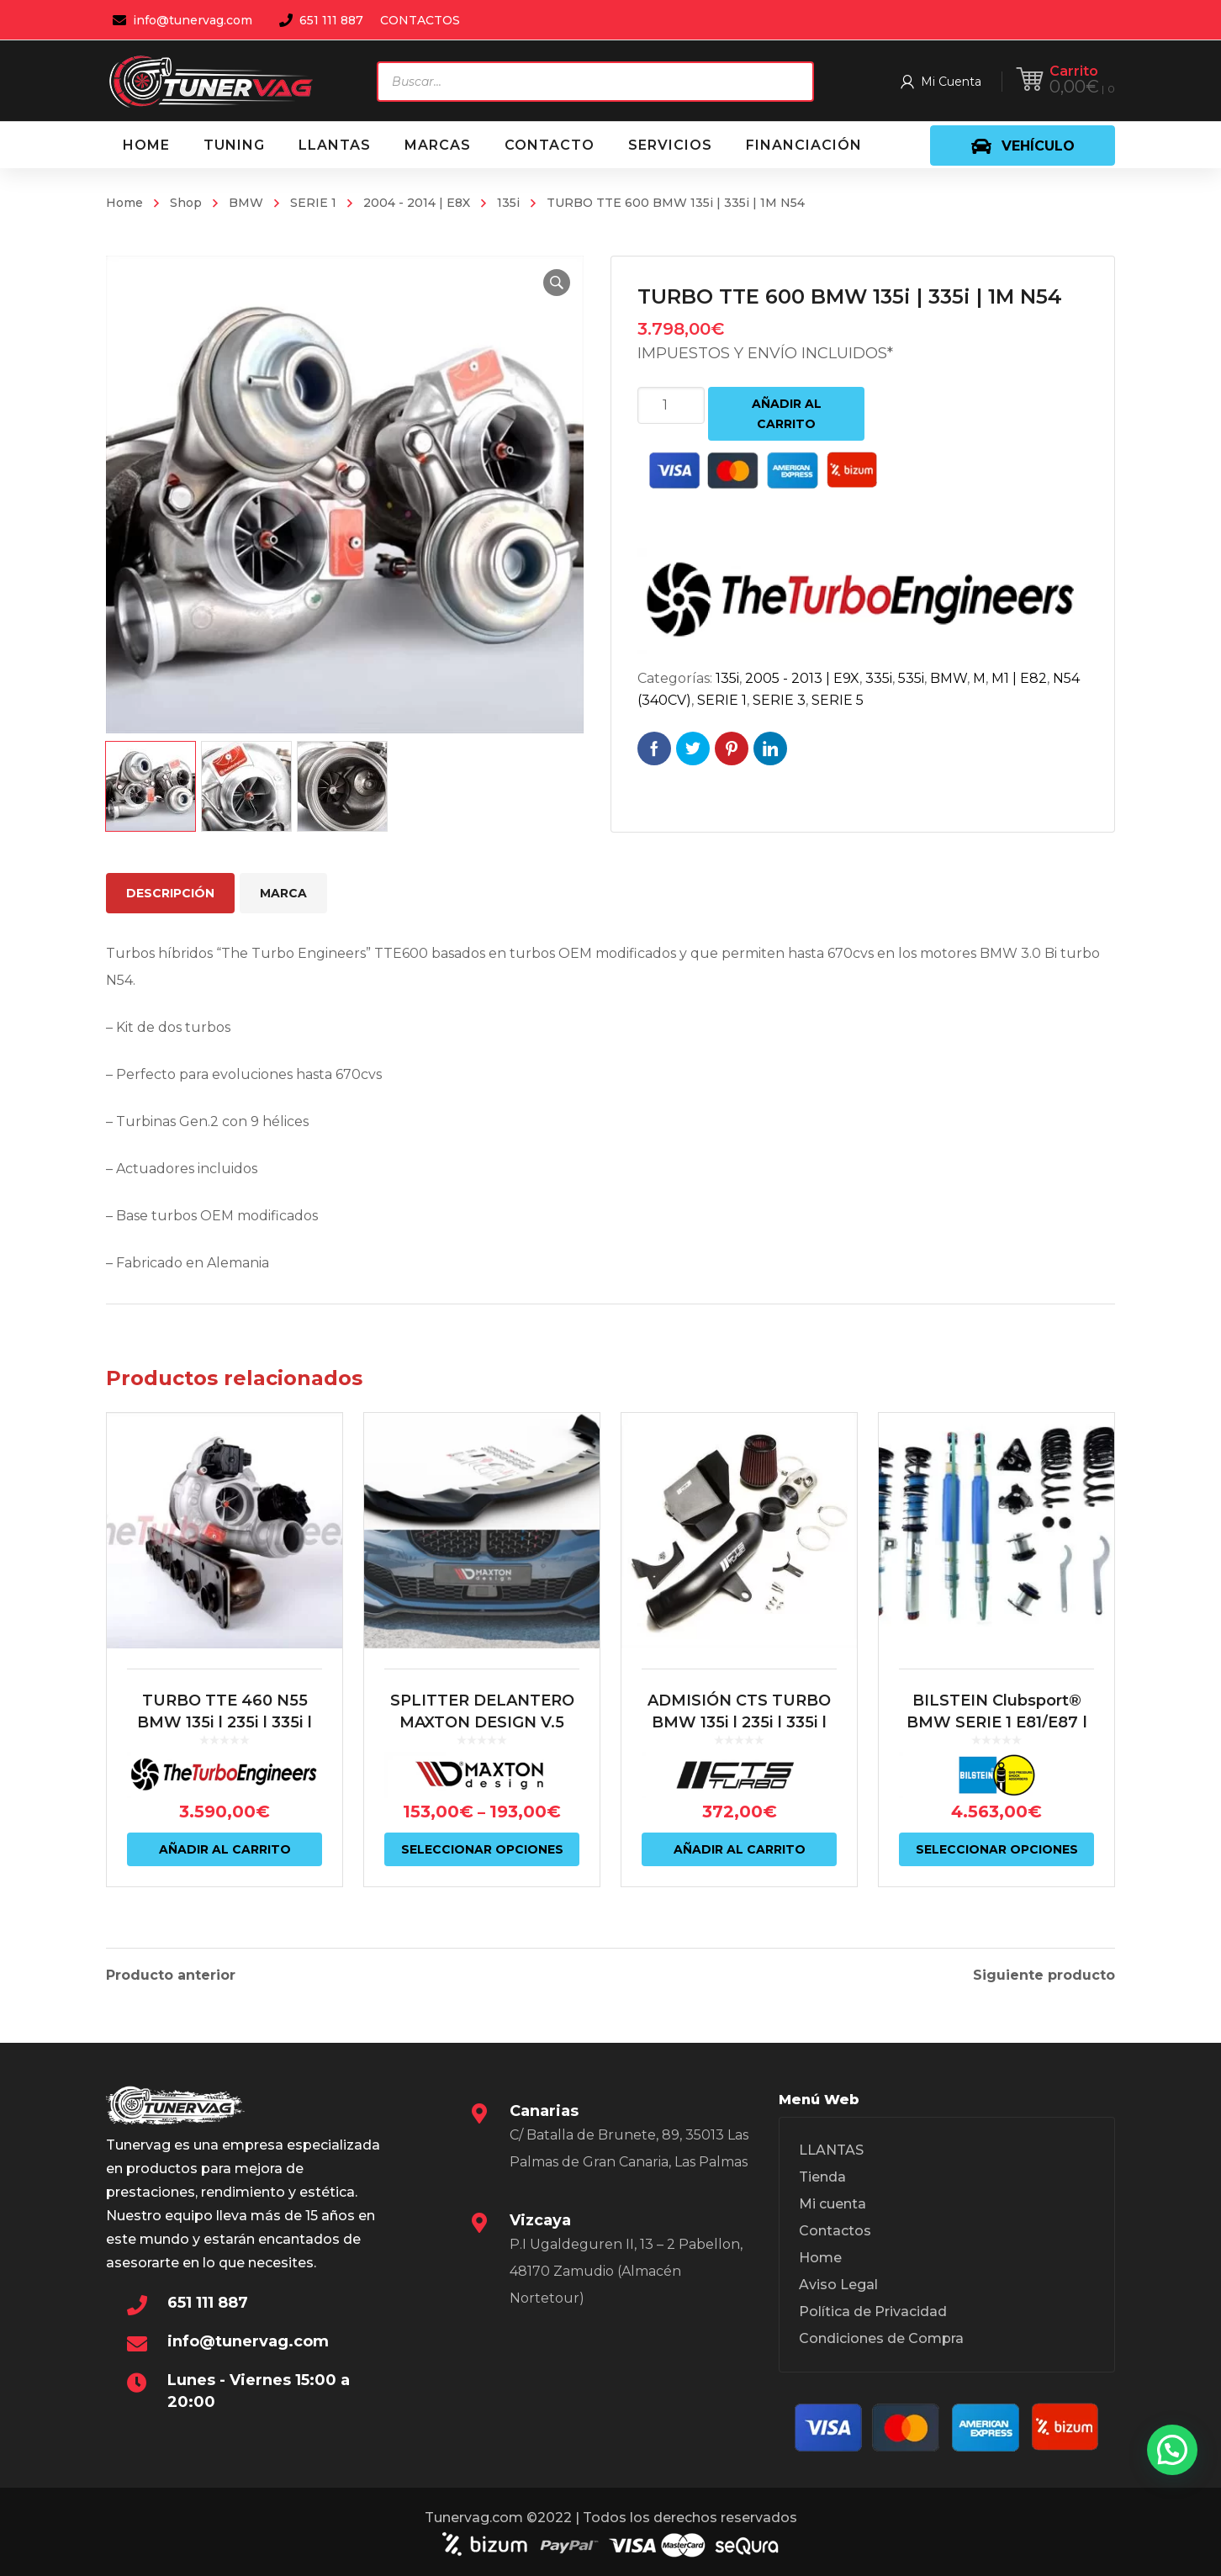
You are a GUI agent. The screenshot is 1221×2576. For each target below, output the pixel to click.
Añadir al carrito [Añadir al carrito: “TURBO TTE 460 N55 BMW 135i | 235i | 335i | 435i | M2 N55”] (225, 1849)
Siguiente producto (1044, 1975)
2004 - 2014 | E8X (416, 202)
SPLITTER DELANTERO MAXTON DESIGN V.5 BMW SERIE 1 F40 (482, 1722)
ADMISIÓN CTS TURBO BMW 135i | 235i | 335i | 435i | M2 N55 (739, 1722)
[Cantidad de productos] (671, 405)
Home (124, 202)
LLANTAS (831, 2150)
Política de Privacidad (873, 2311)
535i (911, 678)
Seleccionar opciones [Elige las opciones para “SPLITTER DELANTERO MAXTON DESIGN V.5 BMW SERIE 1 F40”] (482, 1849)
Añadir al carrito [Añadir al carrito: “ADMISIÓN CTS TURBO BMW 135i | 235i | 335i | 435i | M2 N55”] (740, 1849)
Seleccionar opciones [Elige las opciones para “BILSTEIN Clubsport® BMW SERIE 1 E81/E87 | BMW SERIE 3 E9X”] (997, 1849)
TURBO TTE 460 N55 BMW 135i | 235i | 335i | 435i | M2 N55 (224, 1722)
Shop (186, 202)
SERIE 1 (313, 202)
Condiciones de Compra (881, 2338)
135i (508, 202)
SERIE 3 (779, 700)
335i (878, 678)
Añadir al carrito (787, 413)
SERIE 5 (837, 700)
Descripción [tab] (170, 893)
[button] (556, 282)
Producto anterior (170, 1975)
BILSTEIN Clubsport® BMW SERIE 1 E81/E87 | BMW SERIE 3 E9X (996, 1722)
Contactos (835, 2231)
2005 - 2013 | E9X (802, 678)
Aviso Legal (838, 2285)
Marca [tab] (283, 893)
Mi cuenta (832, 2204)
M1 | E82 (1019, 678)
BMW (246, 202)
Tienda (822, 2177)
